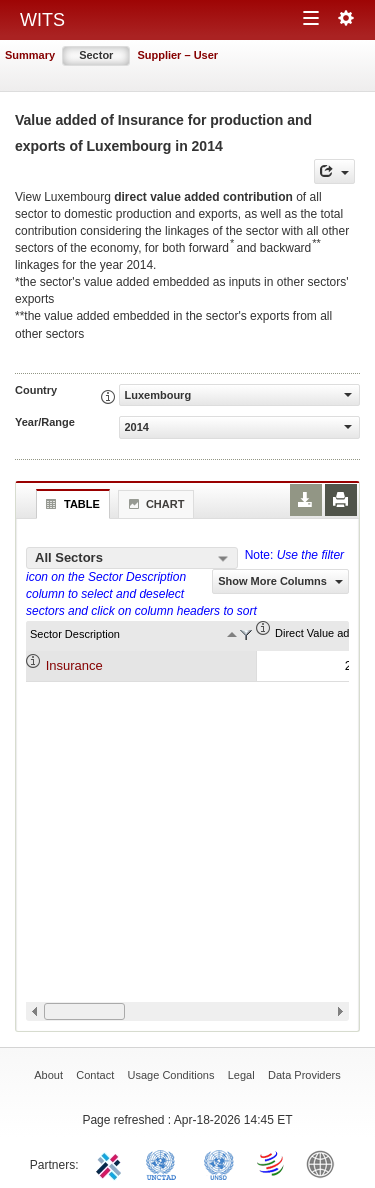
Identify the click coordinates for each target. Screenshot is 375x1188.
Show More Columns (280, 581)
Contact (95, 1075)
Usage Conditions (171, 1075)
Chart (154, 504)
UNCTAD (165, 1163)
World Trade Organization (272, 1163)
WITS (42, 20)
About (48, 1075)
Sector (96, 55)
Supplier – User (177, 55)
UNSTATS (219, 1163)
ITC (112, 1163)
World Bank (325, 1163)
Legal (241, 1075)
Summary (30, 55)
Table (70, 504)
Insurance (74, 665)
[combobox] (132, 558)
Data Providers (304, 1075)
